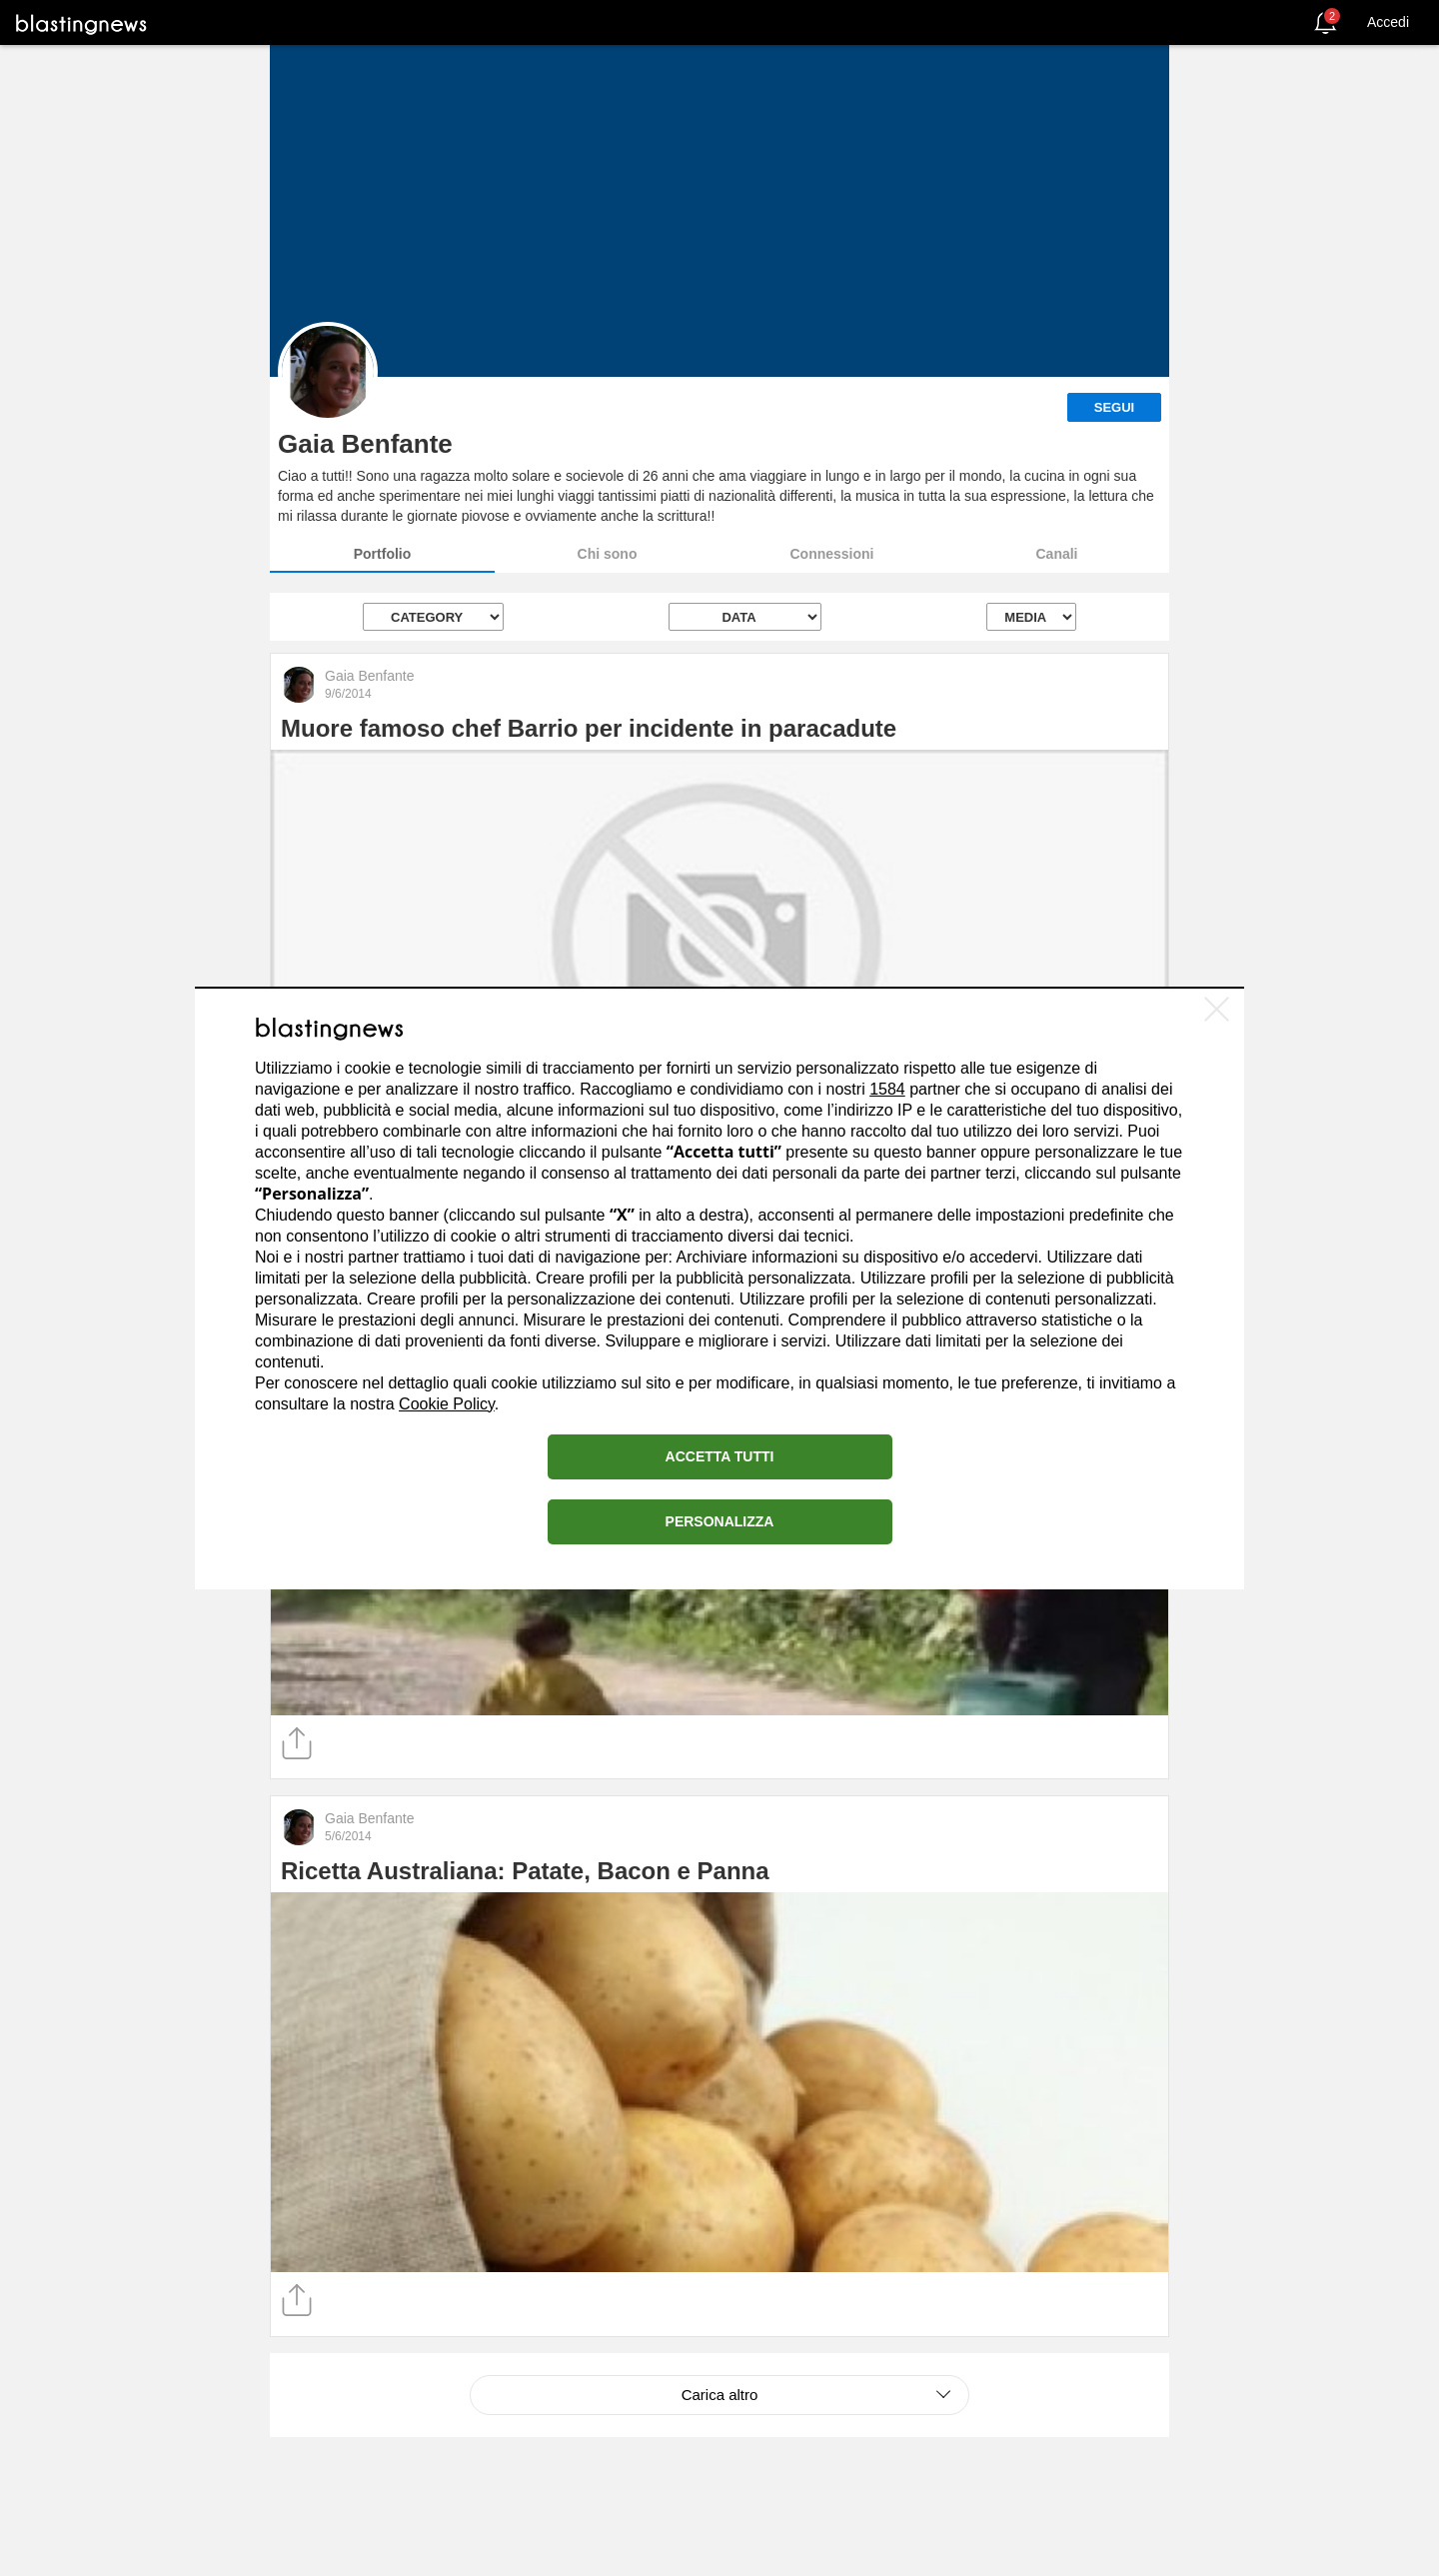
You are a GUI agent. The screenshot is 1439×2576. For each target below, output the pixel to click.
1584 (887, 1089)
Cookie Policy (447, 1403)
